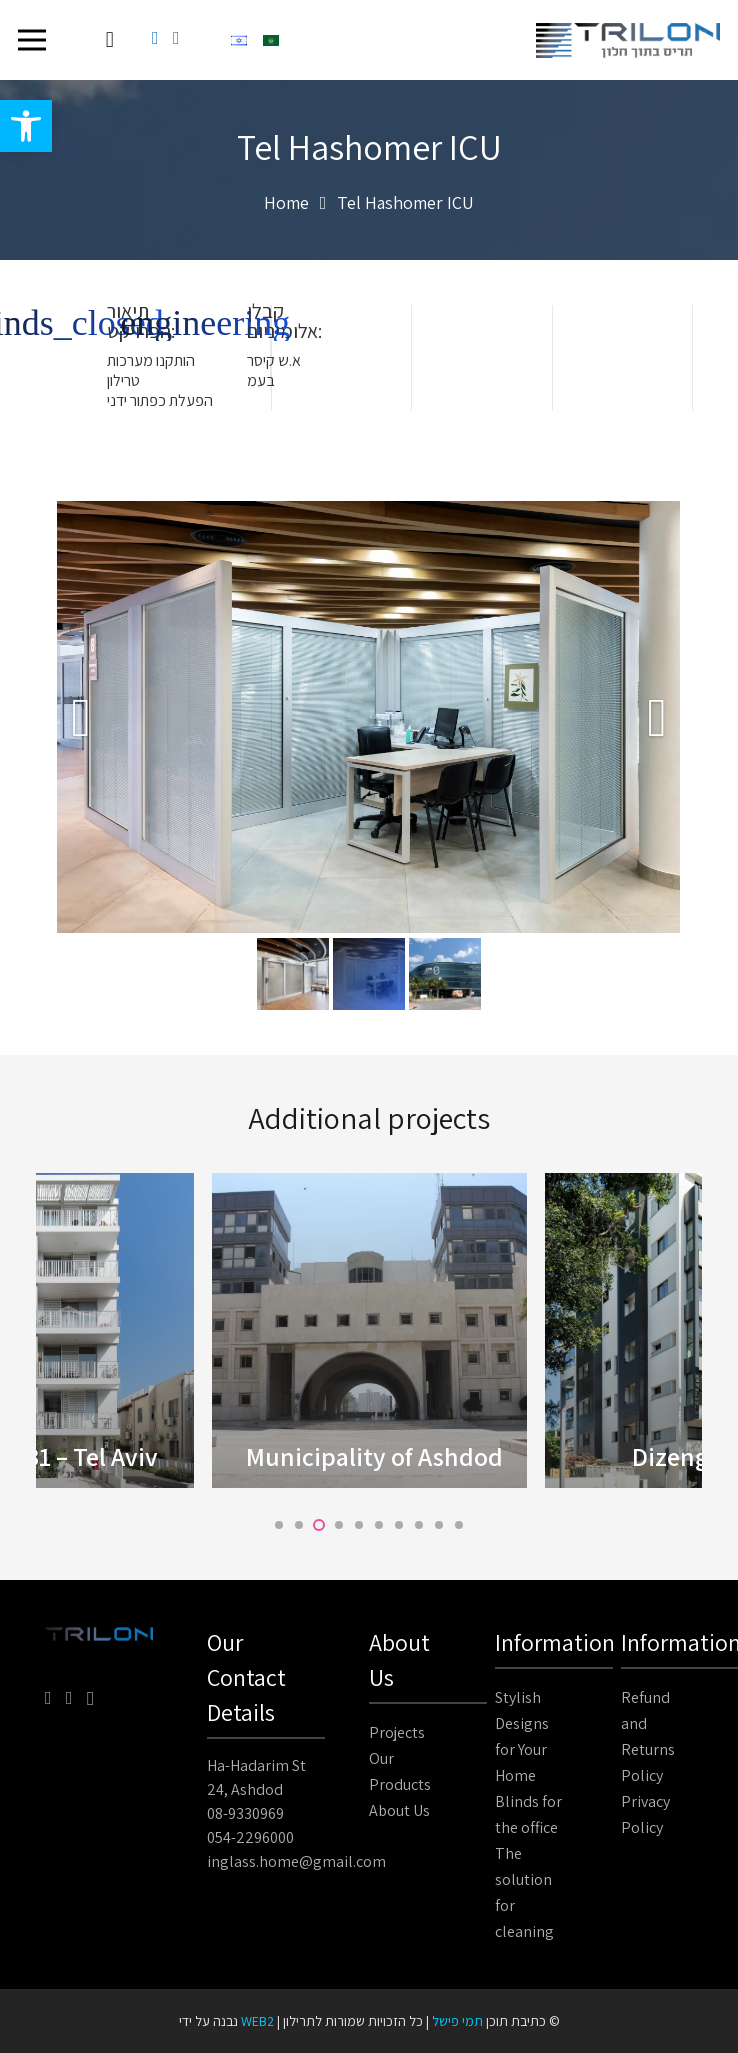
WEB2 (257, 2021)
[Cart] (110, 40)
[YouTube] (176, 38)
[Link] (628, 40)
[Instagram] (90, 1699)
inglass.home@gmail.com (296, 1861)
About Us (399, 1810)
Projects (397, 1732)
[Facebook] (155, 38)
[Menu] (32, 40)
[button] (26, 126)
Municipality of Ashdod (374, 1456)
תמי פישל (457, 2021)
